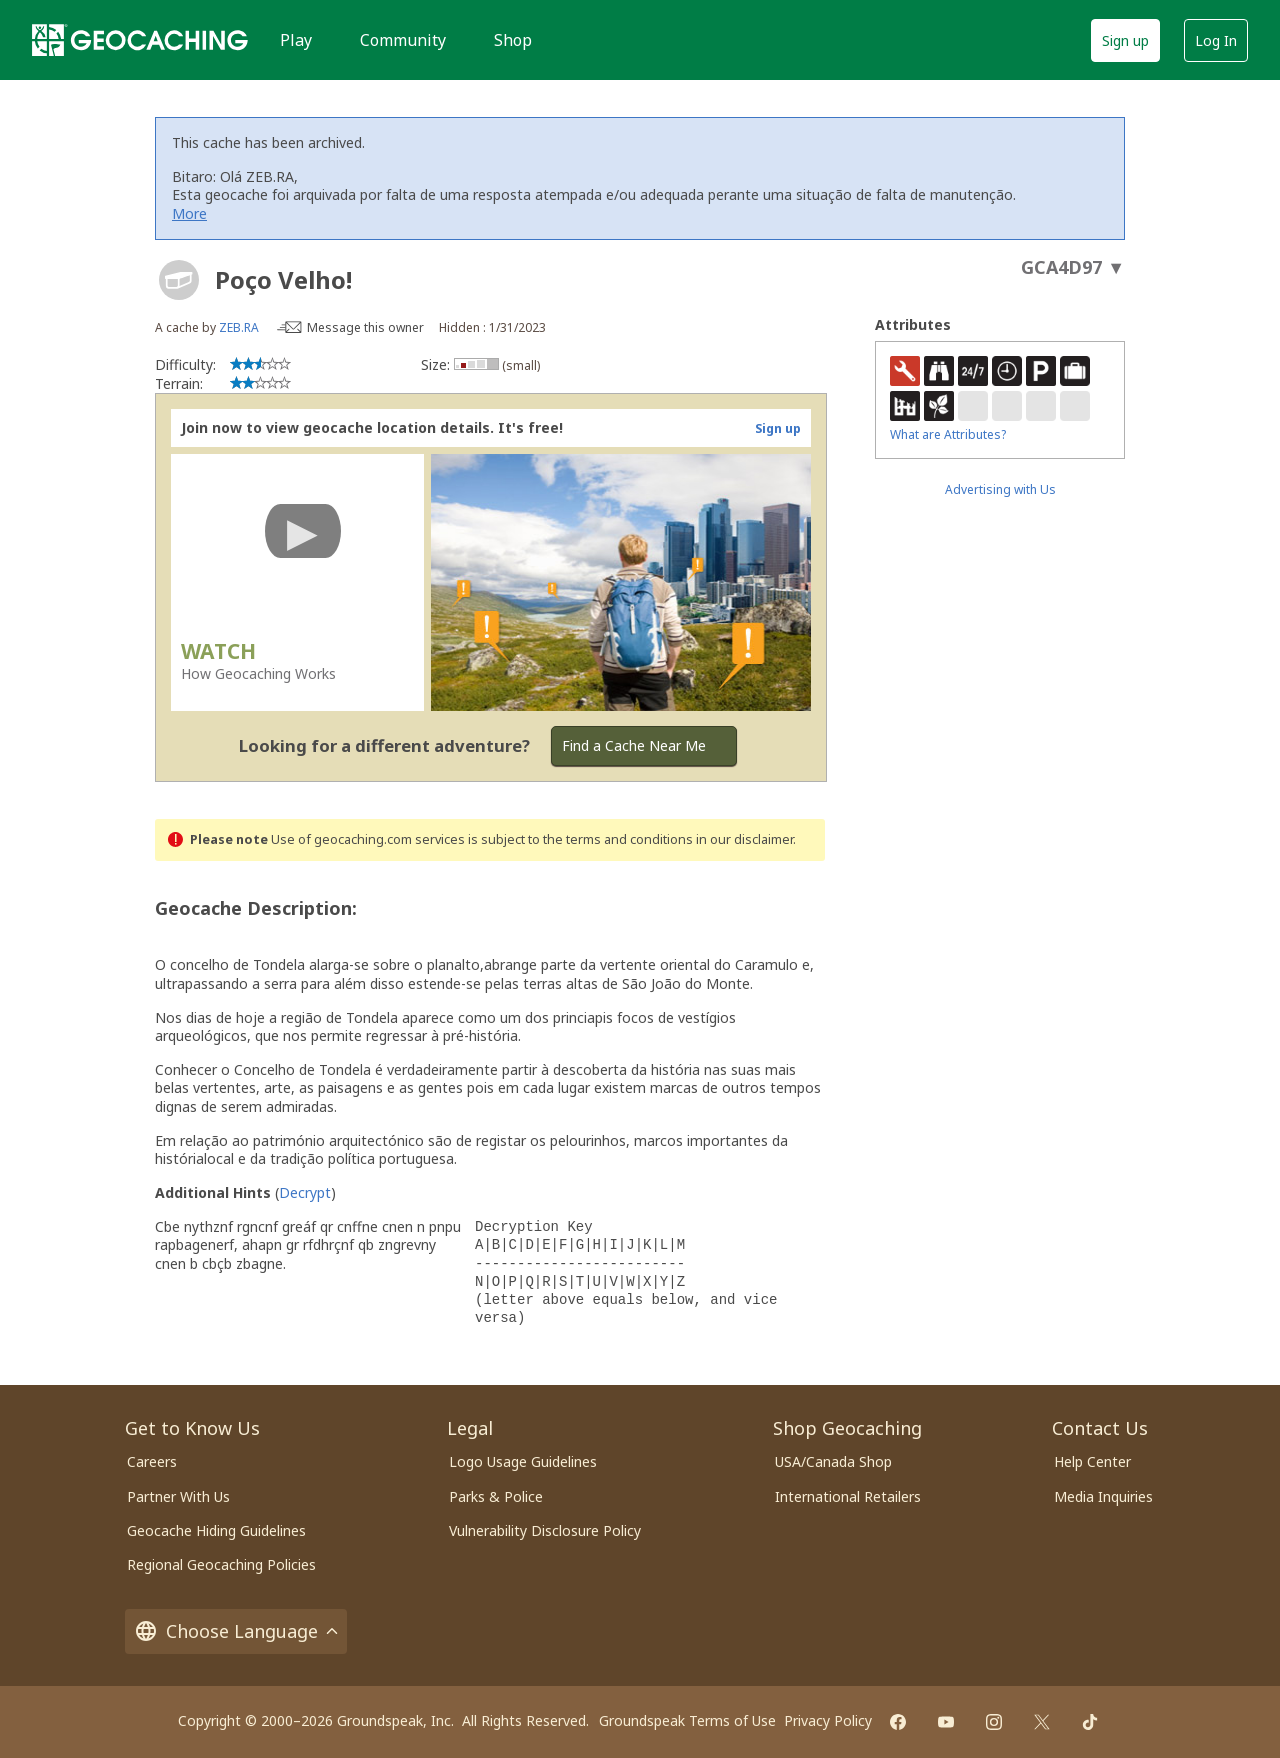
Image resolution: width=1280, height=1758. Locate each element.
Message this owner (365, 327)
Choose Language (236, 1631)
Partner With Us (178, 1496)
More (189, 213)
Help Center (1092, 1461)
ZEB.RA (239, 327)
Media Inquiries (1103, 1496)
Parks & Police (496, 1496)
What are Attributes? (948, 434)
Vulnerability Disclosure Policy (545, 1530)
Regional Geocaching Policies (221, 1564)
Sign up (1125, 40)
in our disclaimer (744, 839)
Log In (1216, 40)
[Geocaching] (140, 40)
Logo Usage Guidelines (523, 1461)
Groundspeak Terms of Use (687, 1720)
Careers (152, 1461)
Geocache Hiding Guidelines (216, 1530)
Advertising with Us (1000, 489)
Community (403, 40)
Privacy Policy (828, 1720)
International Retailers (848, 1496)
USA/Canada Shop (833, 1461)
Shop (513, 40)
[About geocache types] (179, 280)
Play (296, 40)
